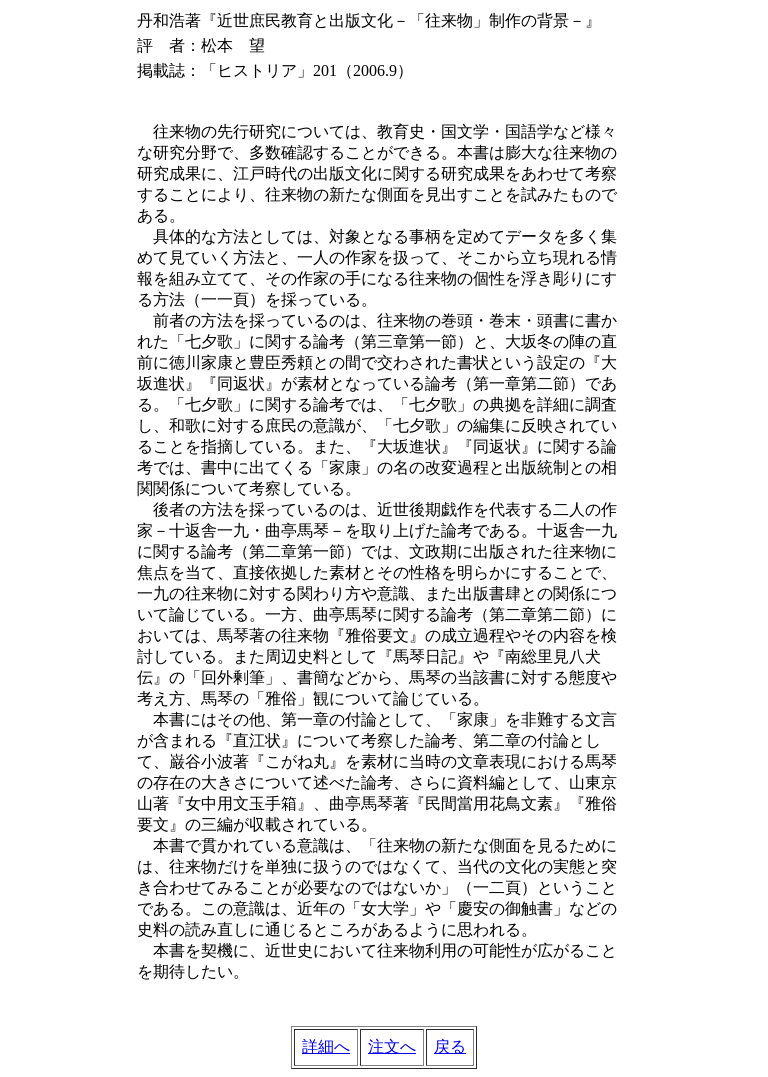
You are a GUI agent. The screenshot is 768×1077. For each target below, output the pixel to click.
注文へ (392, 1046)
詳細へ (326, 1046)
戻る (450, 1046)
